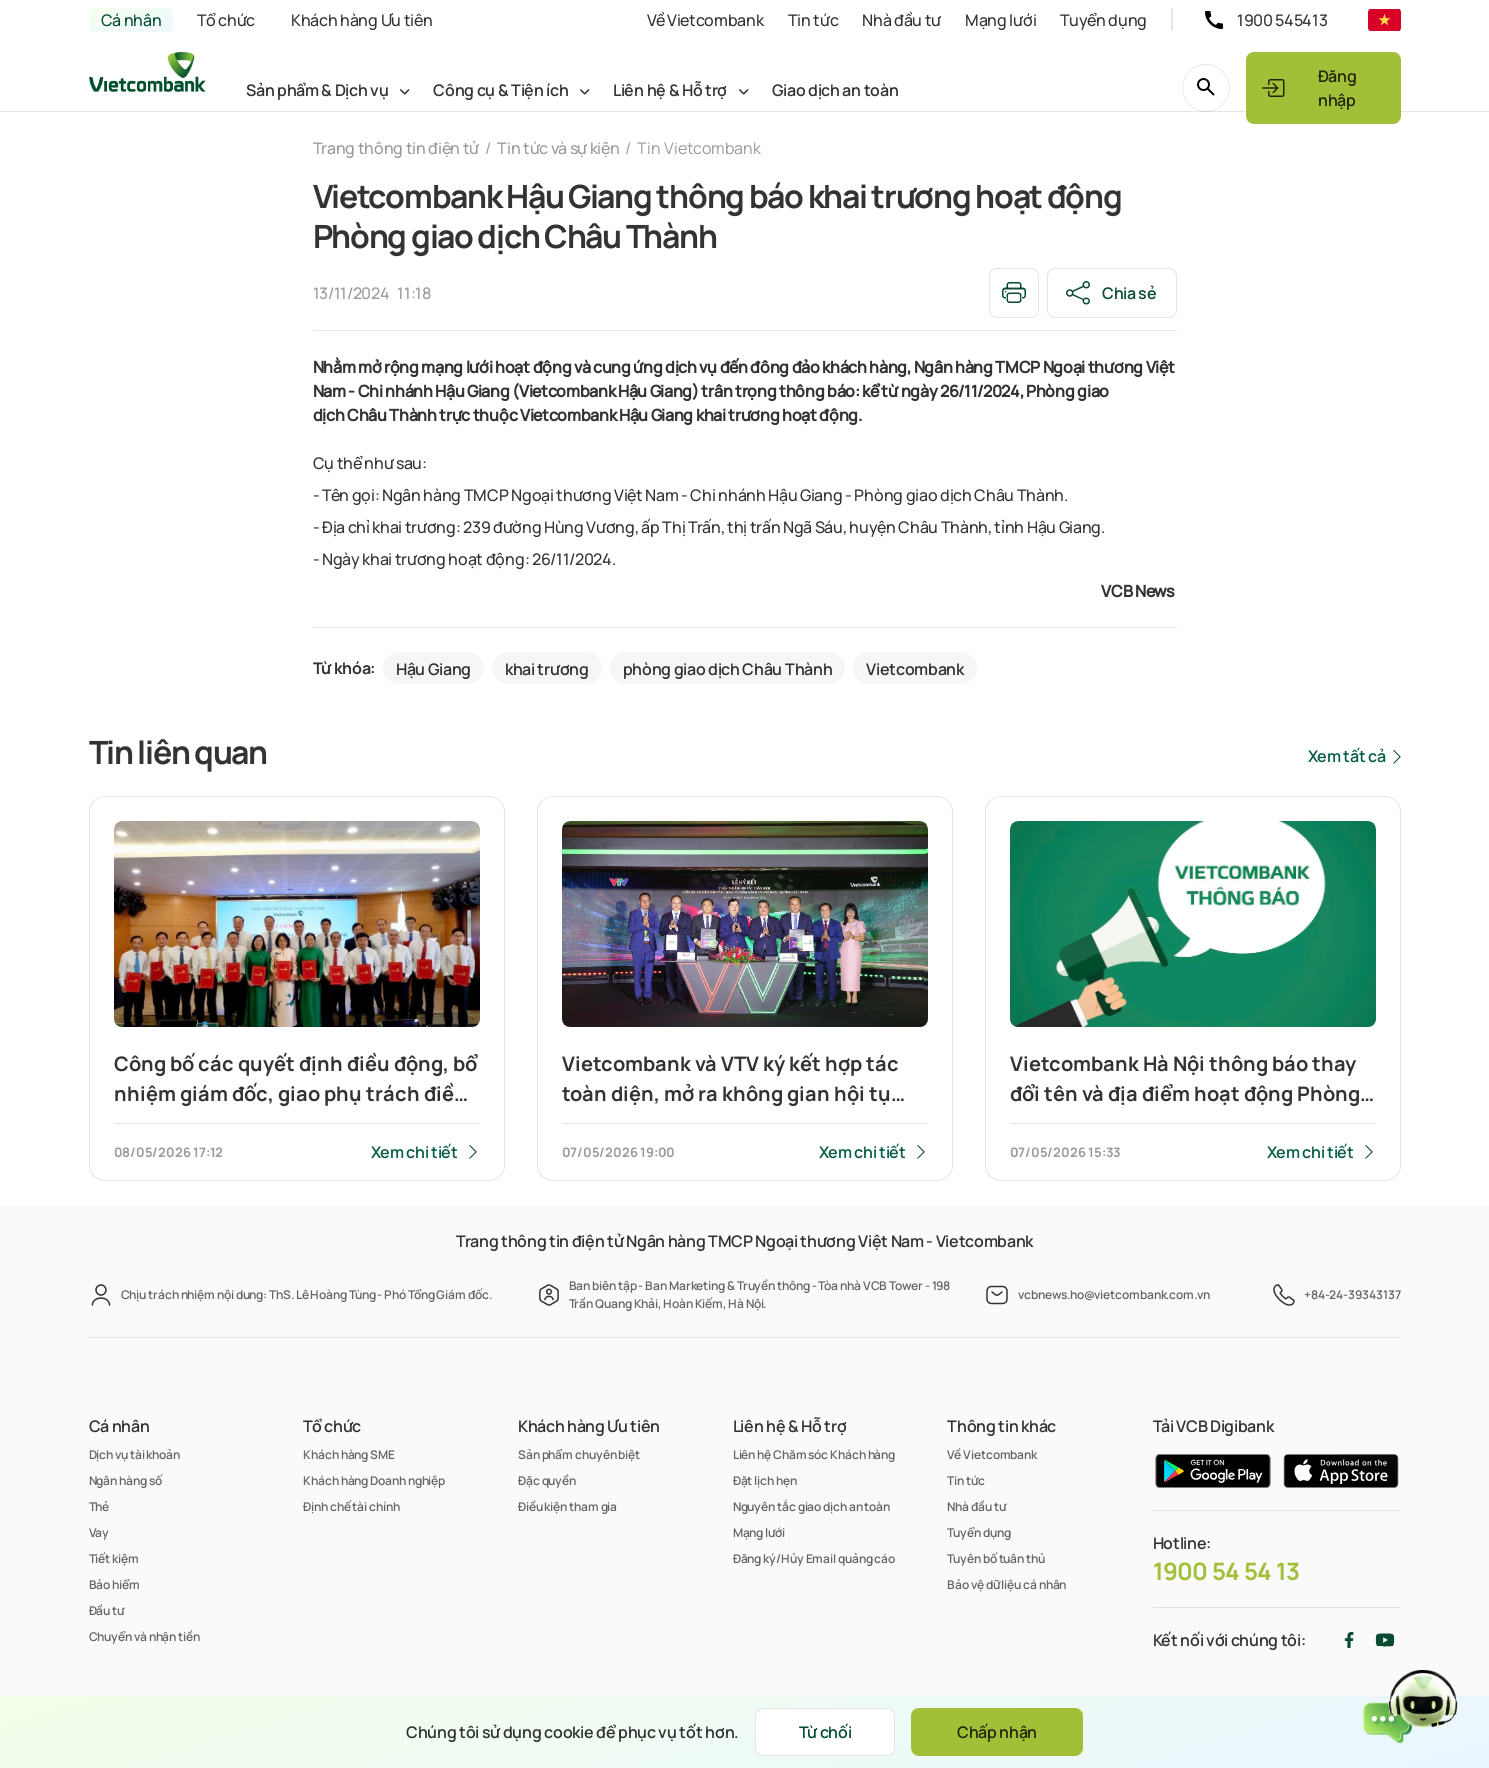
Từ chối (825, 1732)
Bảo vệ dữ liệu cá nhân (1006, 1584)
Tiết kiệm (114, 1558)
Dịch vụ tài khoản (134, 1454)
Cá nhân (131, 20)
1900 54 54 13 (1226, 1571)
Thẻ (99, 1506)
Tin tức (813, 20)
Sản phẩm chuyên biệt (579, 1454)
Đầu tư (106, 1610)
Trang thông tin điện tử (396, 148)
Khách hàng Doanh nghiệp (374, 1480)
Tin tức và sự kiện (558, 148)
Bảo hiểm (114, 1584)
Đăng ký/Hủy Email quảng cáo (814, 1558)
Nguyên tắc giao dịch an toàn (811, 1506)
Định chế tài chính (351, 1506)
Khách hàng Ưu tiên (361, 20)
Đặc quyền (547, 1480)
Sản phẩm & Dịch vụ (317, 90)
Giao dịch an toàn (835, 90)
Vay (99, 1532)
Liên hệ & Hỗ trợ (670, 90)
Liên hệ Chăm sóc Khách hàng (814, 1454)
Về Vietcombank (705, 20)
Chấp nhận (997, 1732)
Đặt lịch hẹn (765, 1480)
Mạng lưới (1000, 20)
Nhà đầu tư (901, 20)
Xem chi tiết (414, 1152)
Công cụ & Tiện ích (500, 90)
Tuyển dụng (1103, 20)
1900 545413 (1282, 20)
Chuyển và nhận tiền (144, 1636)
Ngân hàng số (125, 1480)
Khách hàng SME (349, 1454)
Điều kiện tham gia (567, 1506)
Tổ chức (226, 20)
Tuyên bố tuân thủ (995, 1558)
